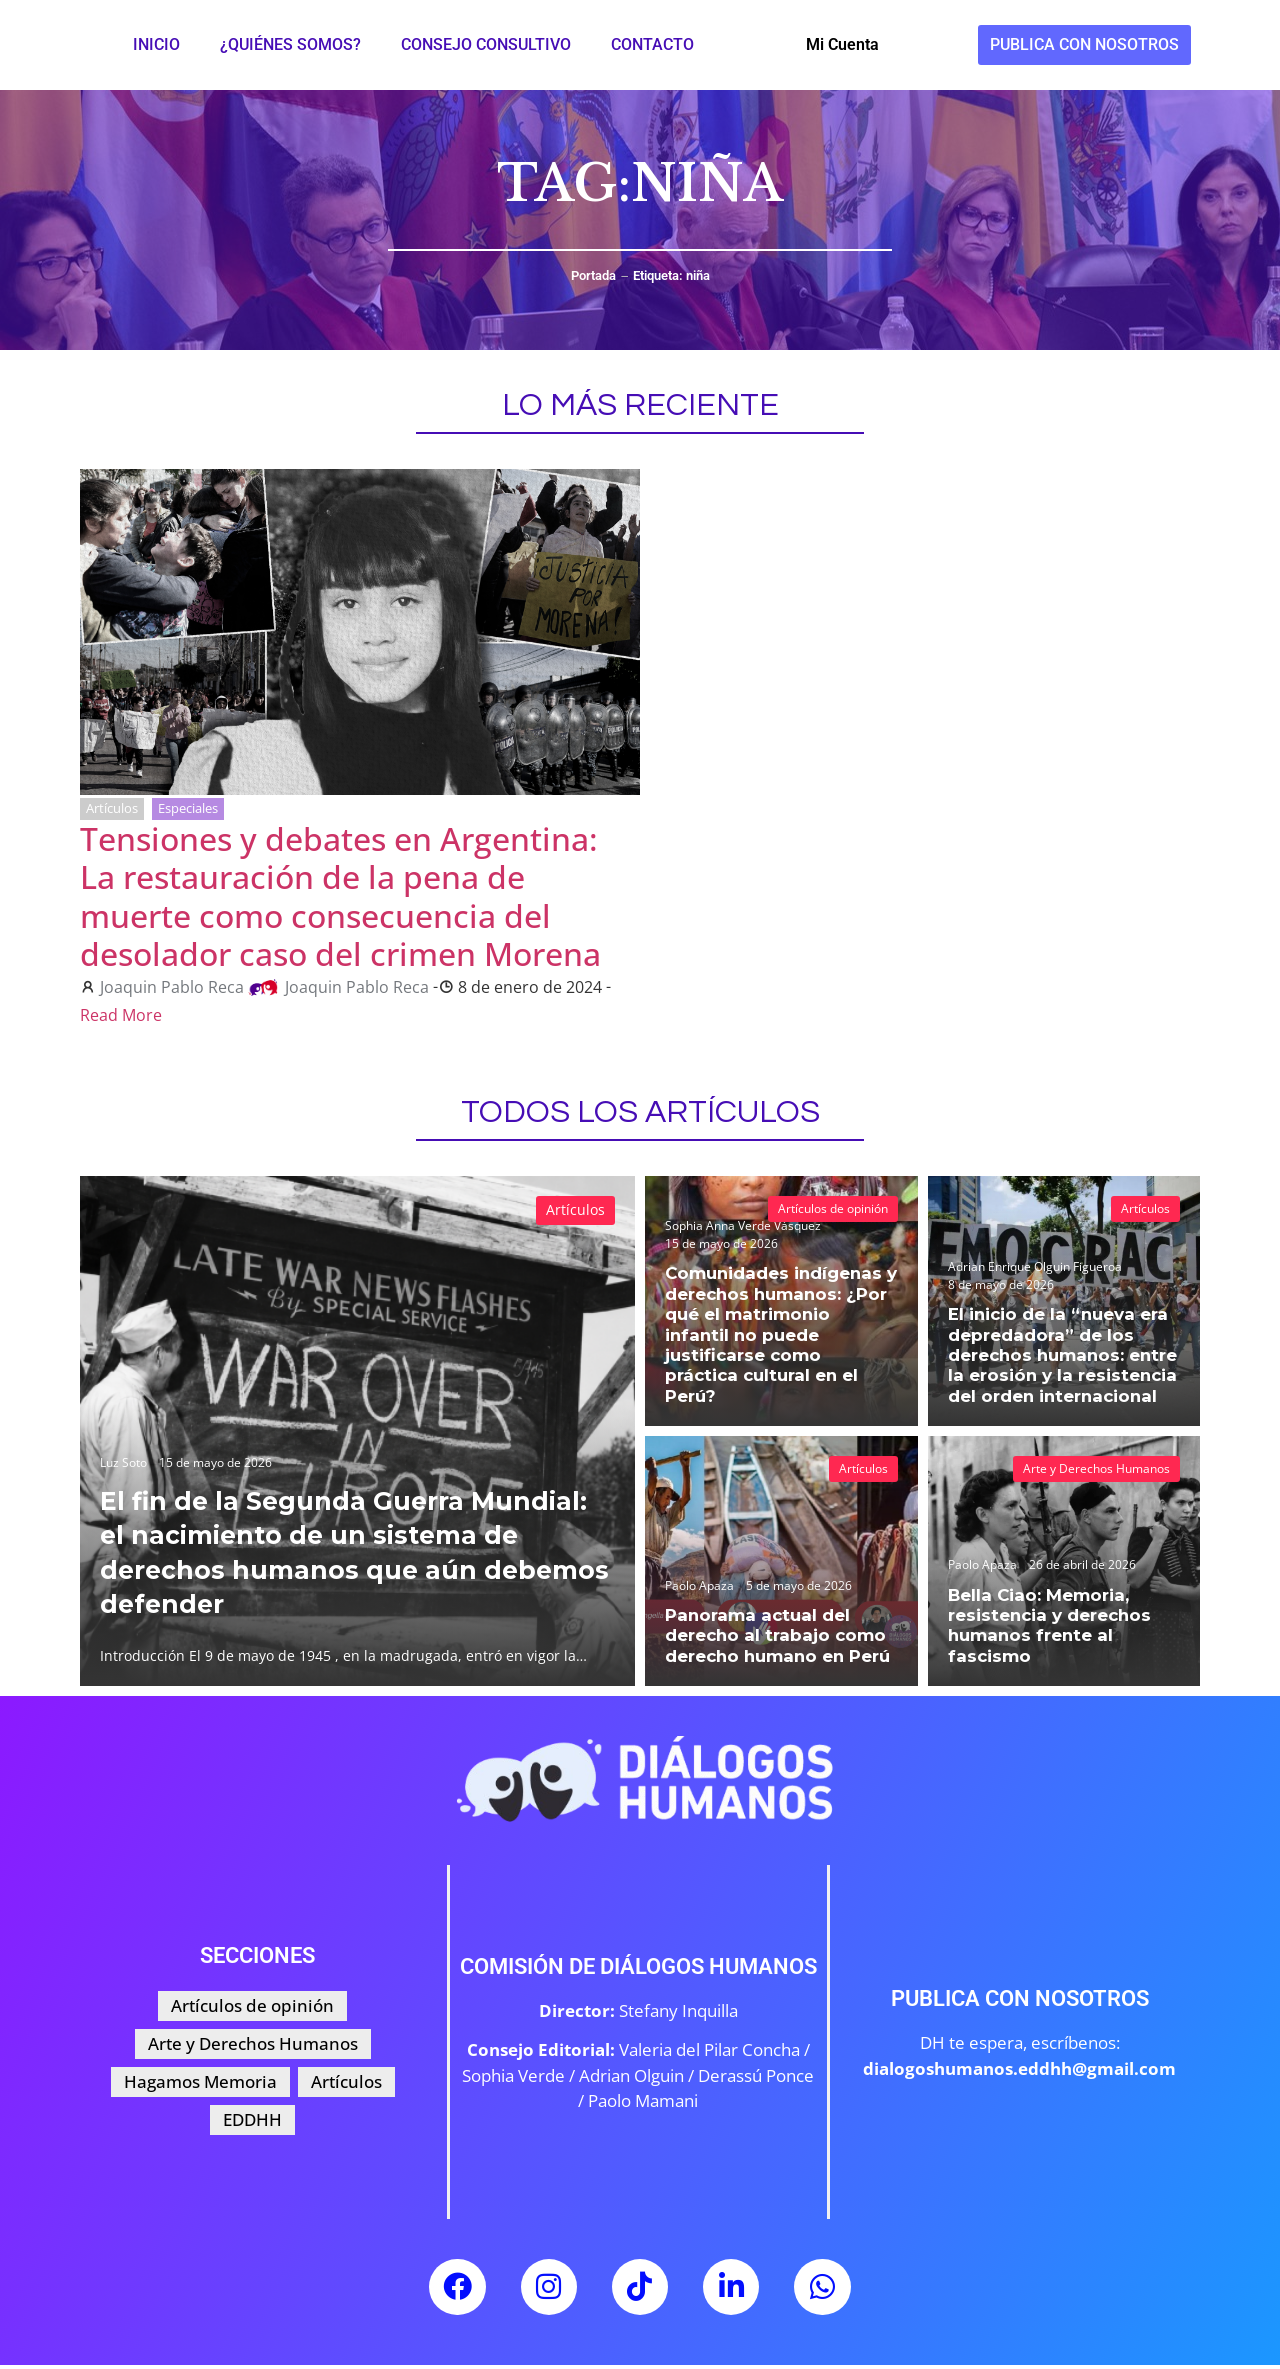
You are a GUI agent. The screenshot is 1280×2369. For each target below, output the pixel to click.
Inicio (156, 44)
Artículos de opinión (833, 1208)
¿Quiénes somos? (290, 44)
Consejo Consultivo (486, 44)
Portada (593, 275)
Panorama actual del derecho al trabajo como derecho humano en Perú (771, 1638)
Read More (121, 1015)
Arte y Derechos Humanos (1096, 1468)
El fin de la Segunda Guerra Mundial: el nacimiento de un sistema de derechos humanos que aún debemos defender (334, 1551)
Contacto (652, 44)
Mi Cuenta (842, 44)
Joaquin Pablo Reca (172, 987)
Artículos (112, 808)
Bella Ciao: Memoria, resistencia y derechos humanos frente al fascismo (1042, 1629)
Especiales (188, 808)
